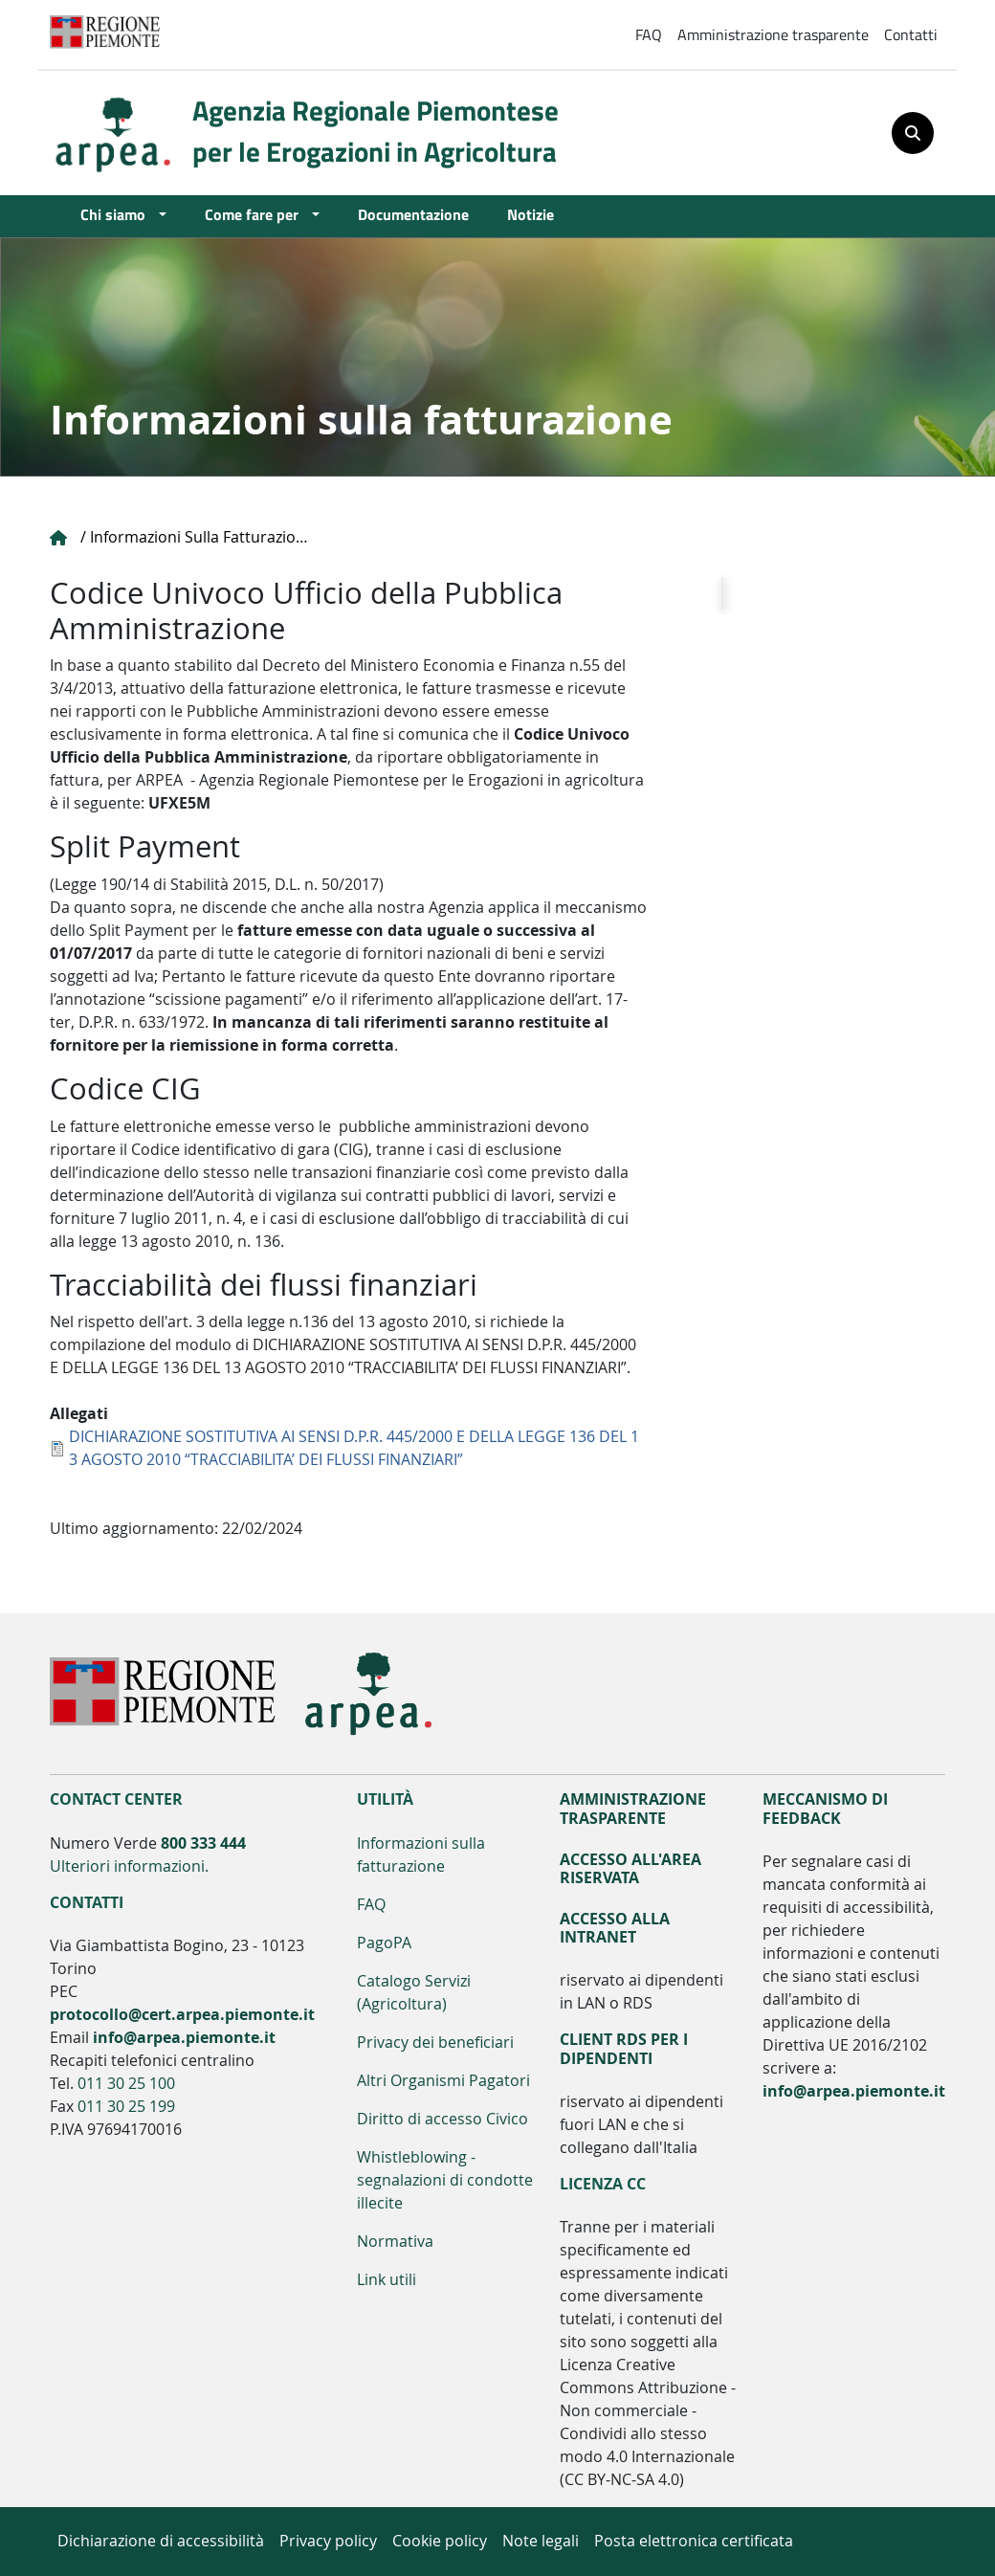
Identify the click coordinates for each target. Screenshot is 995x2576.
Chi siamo (117, 214)
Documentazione (413, 214)
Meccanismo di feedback (825, 1808)
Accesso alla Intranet (615, 1928)
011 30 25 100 (126, 2084)
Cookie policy (439, 2541)
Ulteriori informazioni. (129, 1866)
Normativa (395, 2241)
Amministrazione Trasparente (633, 1808)
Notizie (530, 214)
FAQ (648, 34)
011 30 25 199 (126, 2107)
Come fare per (256, 214)
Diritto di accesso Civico (442, 2119)
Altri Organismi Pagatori (443, 2081)
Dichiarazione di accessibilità (160, 2541)
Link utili (386, 2280)
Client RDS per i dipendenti (624, 2049)
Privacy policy (328, 2541)
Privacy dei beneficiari (435, 2042)
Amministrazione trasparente (773, 34)
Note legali (540, 2541)
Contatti (911, 34)
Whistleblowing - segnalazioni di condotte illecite (445, 2180)
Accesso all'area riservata (630, 1869)
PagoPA (384, 1943)
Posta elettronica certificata (693, 2541)
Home (59, 537)
